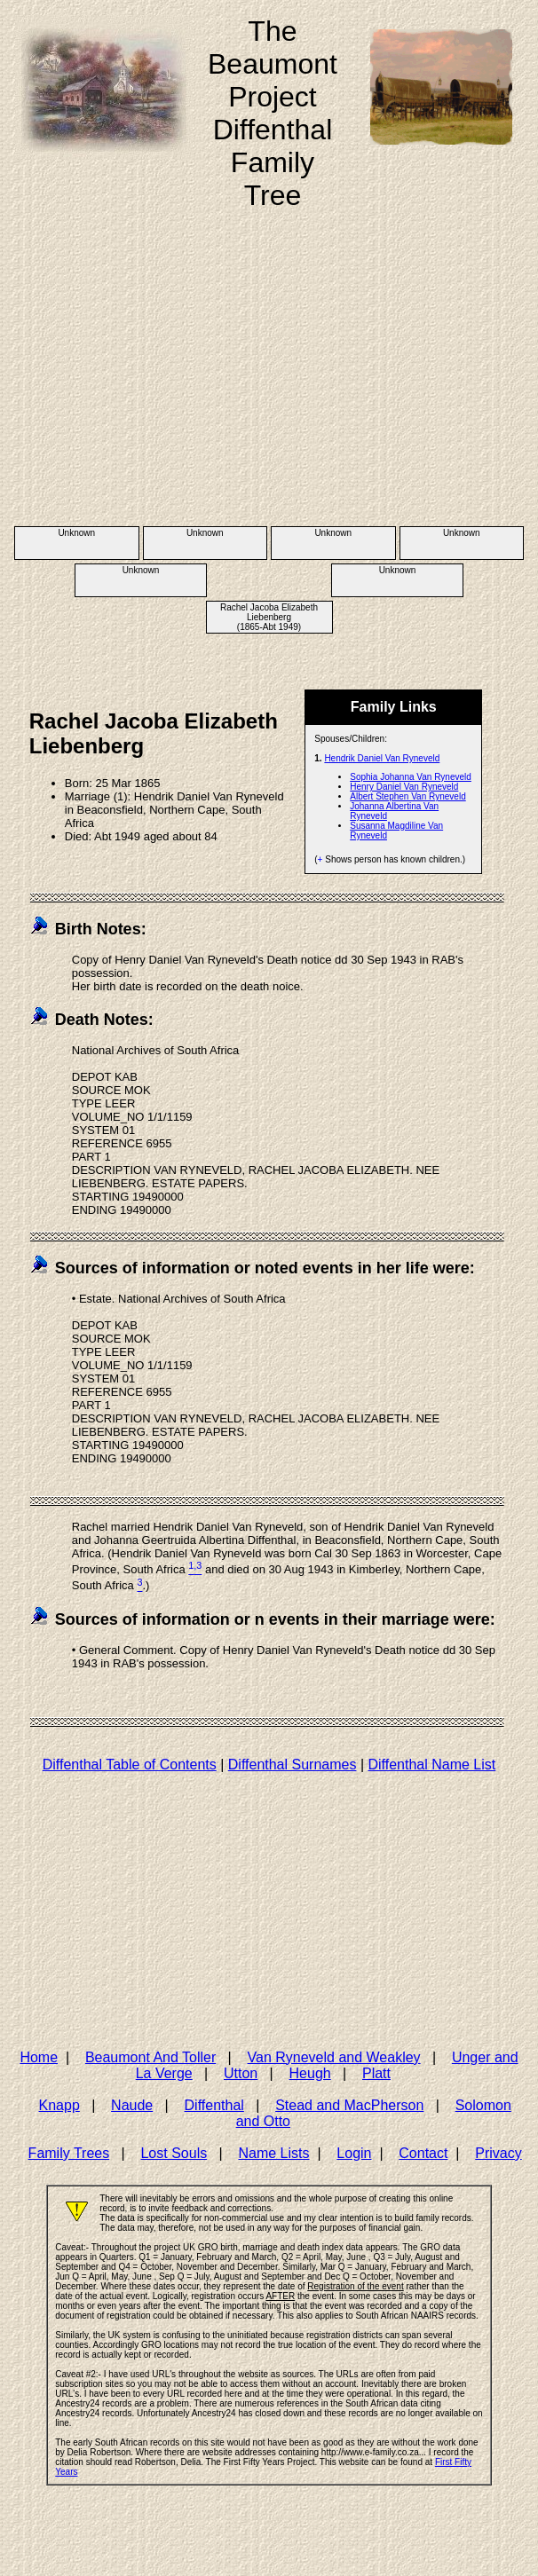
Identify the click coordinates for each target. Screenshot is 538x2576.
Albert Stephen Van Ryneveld (407, 796)
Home (39, 2057)
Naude (132, 2105)
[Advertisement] (269, 387)
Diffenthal (214, 2105)
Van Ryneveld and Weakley (334, 2057)
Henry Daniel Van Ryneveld (404, 787)
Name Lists (273, 2153)
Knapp (59, 2105)
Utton (240, 2073)
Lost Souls (173, 2153)
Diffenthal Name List (431, 1764)
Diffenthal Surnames (292, 1764)
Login (353, 2153)
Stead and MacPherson (349, 2105)
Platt (376, 2073)
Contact (423, 2153)
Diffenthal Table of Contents (130, 1764)
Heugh (310, 2073)
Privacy (498, 2153)
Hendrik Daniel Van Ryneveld (381, 758)
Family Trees (69, 2153)
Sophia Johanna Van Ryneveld (410, 777)
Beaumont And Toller (150, 2057)
